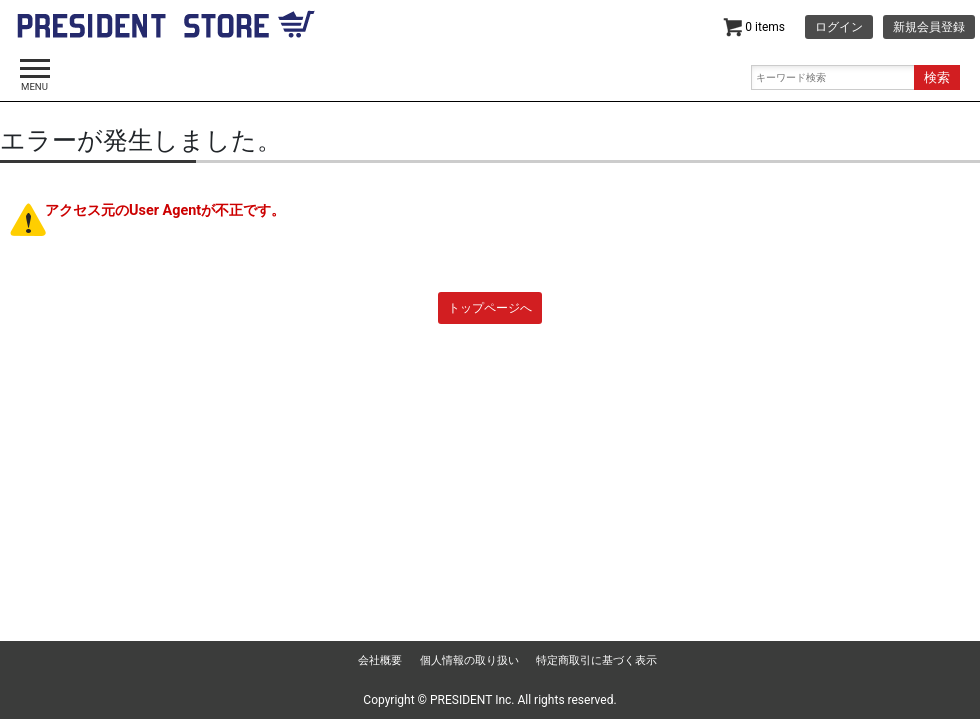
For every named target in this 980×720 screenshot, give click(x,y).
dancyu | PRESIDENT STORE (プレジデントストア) (166, 30)
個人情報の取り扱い (469, 660)
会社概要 (380, 660)
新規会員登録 (929, 27)
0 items (754, 27)
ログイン (839, 27)
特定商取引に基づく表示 (596, 660)
